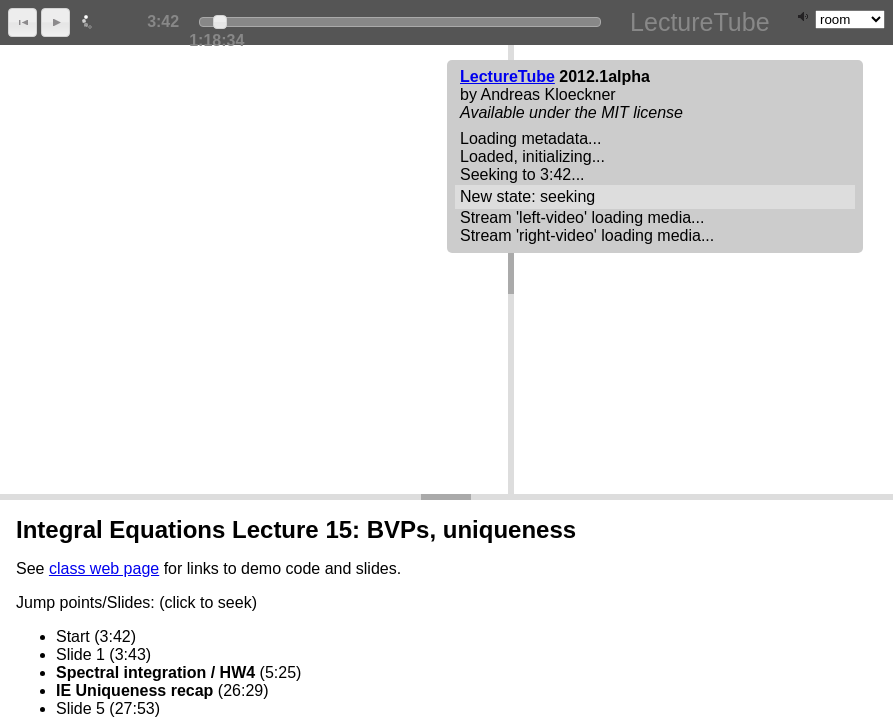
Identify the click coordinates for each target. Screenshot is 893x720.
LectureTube (507, 76)
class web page (104, 568)
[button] (22, 22)
